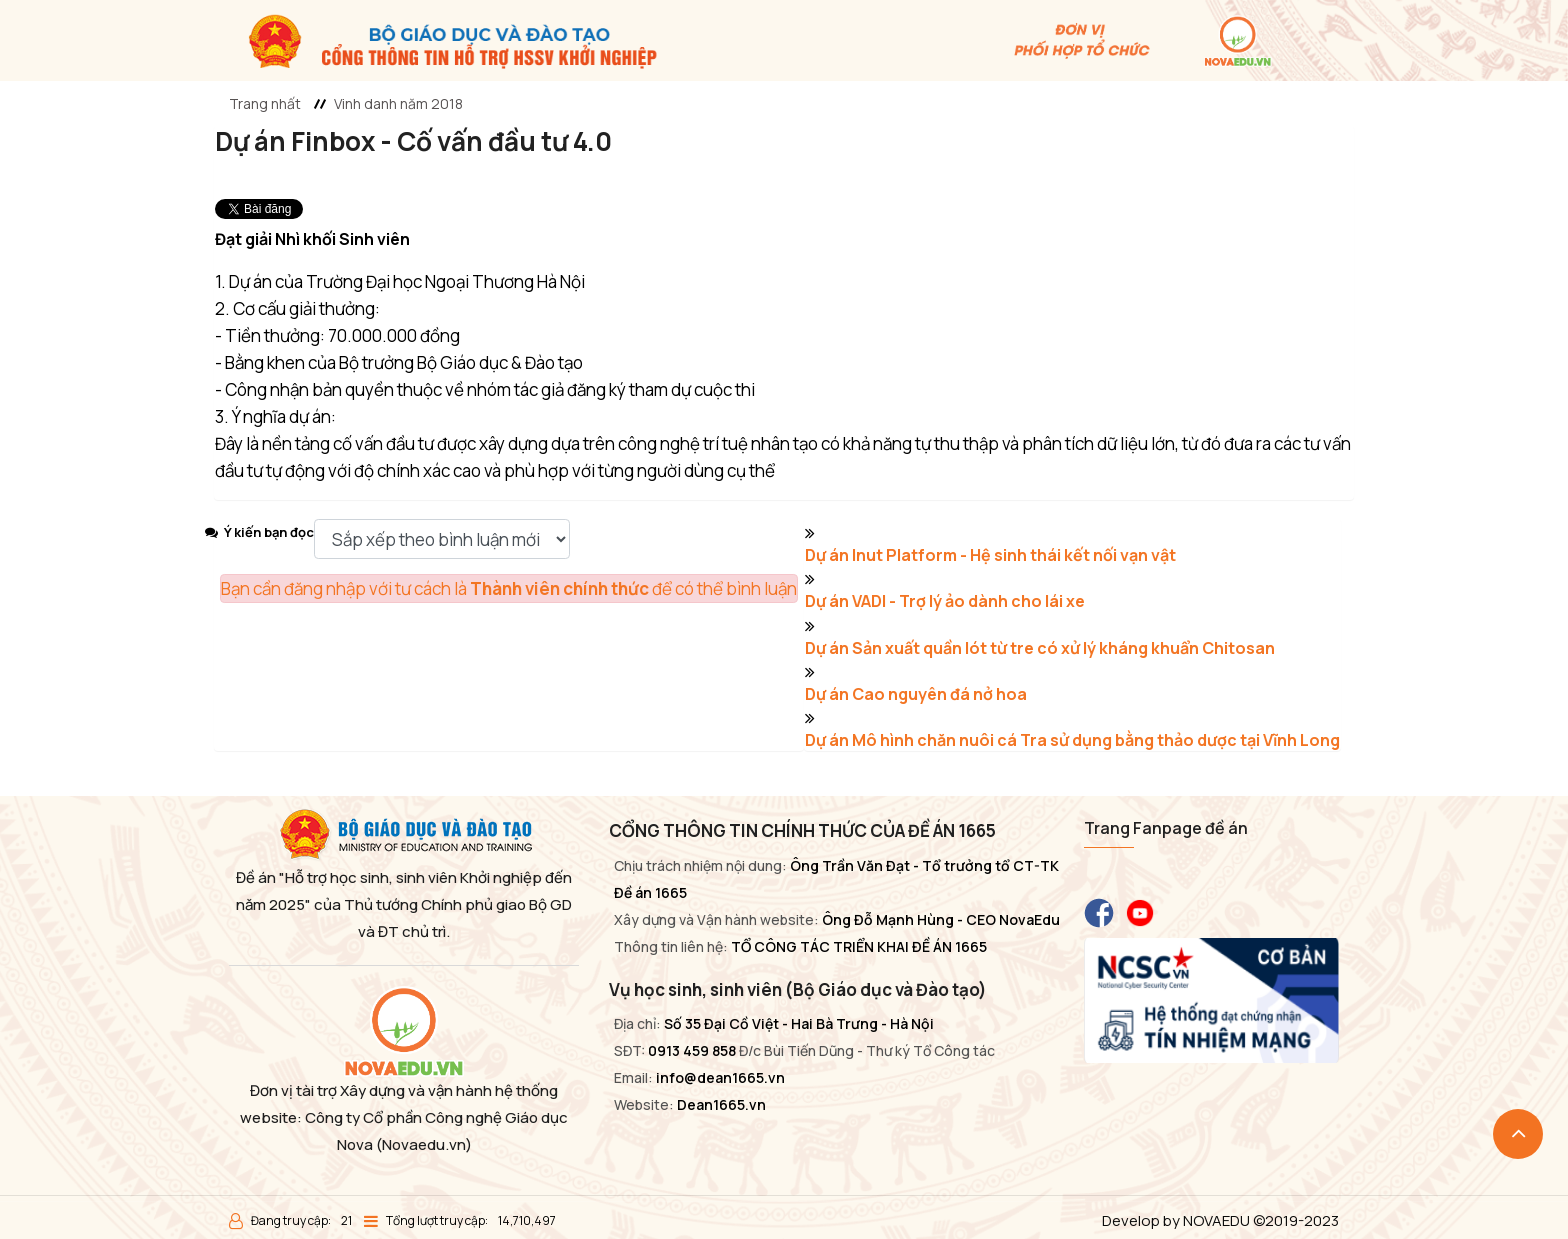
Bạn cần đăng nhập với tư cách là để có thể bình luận (509, 588)
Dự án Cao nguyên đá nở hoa (916, 694)
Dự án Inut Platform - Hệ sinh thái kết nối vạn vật (990, 555)
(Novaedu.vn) (424, 1144)
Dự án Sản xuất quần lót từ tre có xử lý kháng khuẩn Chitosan (1040, 648)
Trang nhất (265, 103)
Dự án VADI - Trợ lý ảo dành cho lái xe (945, 601)
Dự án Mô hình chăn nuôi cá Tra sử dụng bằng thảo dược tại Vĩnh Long (1072, 740)
